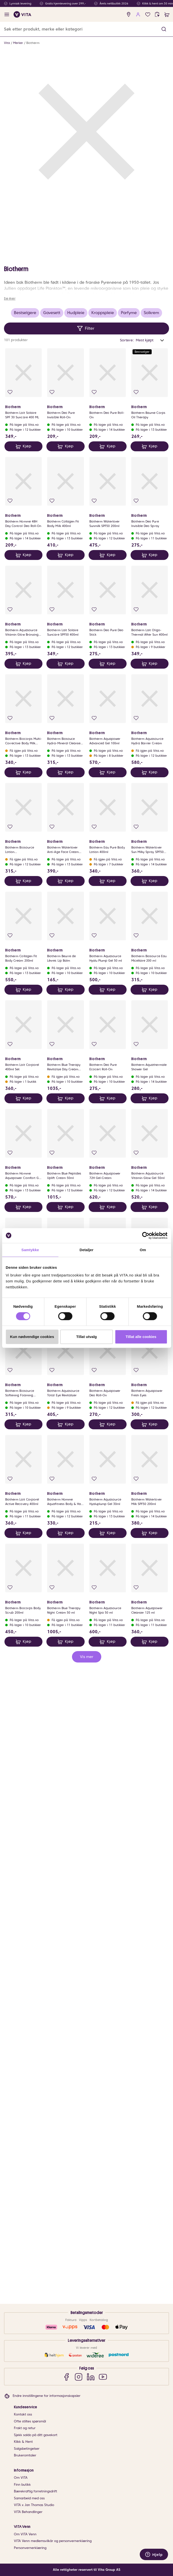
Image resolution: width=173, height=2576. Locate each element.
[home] (22, 14)
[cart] (167, 14)
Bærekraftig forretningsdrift (35, 2491)
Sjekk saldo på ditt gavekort (35, 2435)
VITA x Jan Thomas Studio (34, 2505)
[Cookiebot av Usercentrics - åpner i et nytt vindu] (145, 1235)
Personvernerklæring (30, 2548)
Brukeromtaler (25, 2455)
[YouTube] (103, 2376)
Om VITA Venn (25, 2534)
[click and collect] (157, 14)
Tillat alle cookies (141, 1337)
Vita (7, 43)
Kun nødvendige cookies (32, 1337)
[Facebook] (66, 2376)
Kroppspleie (102, 948)
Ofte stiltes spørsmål (30, 2421)
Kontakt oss (23, 2414)
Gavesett (51, 948)
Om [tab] (143, 1250)
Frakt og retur (24, 2428)
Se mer (9, 934)
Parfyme (129, 948)
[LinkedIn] (91, 2376)
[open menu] (7, 14)
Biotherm (32, 43)
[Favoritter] (148, 14)
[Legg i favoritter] (10, 1027)
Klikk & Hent (23, 2442)
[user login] (138, 14)
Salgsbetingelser (26, 2448)
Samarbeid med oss (29, 2498)
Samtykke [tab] (30, 1250)
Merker (18, 43)
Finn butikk (22, 2484)
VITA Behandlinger (28, 2512)
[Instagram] (78, 2376)
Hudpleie (75, 948)
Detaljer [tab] (87, 1250)
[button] (164, 29)
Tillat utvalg (86, 1337)
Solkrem (151, 948)
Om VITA (21, 2477)
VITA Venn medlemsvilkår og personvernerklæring (53, 2541)
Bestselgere (25, 948)
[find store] (129, 14)
